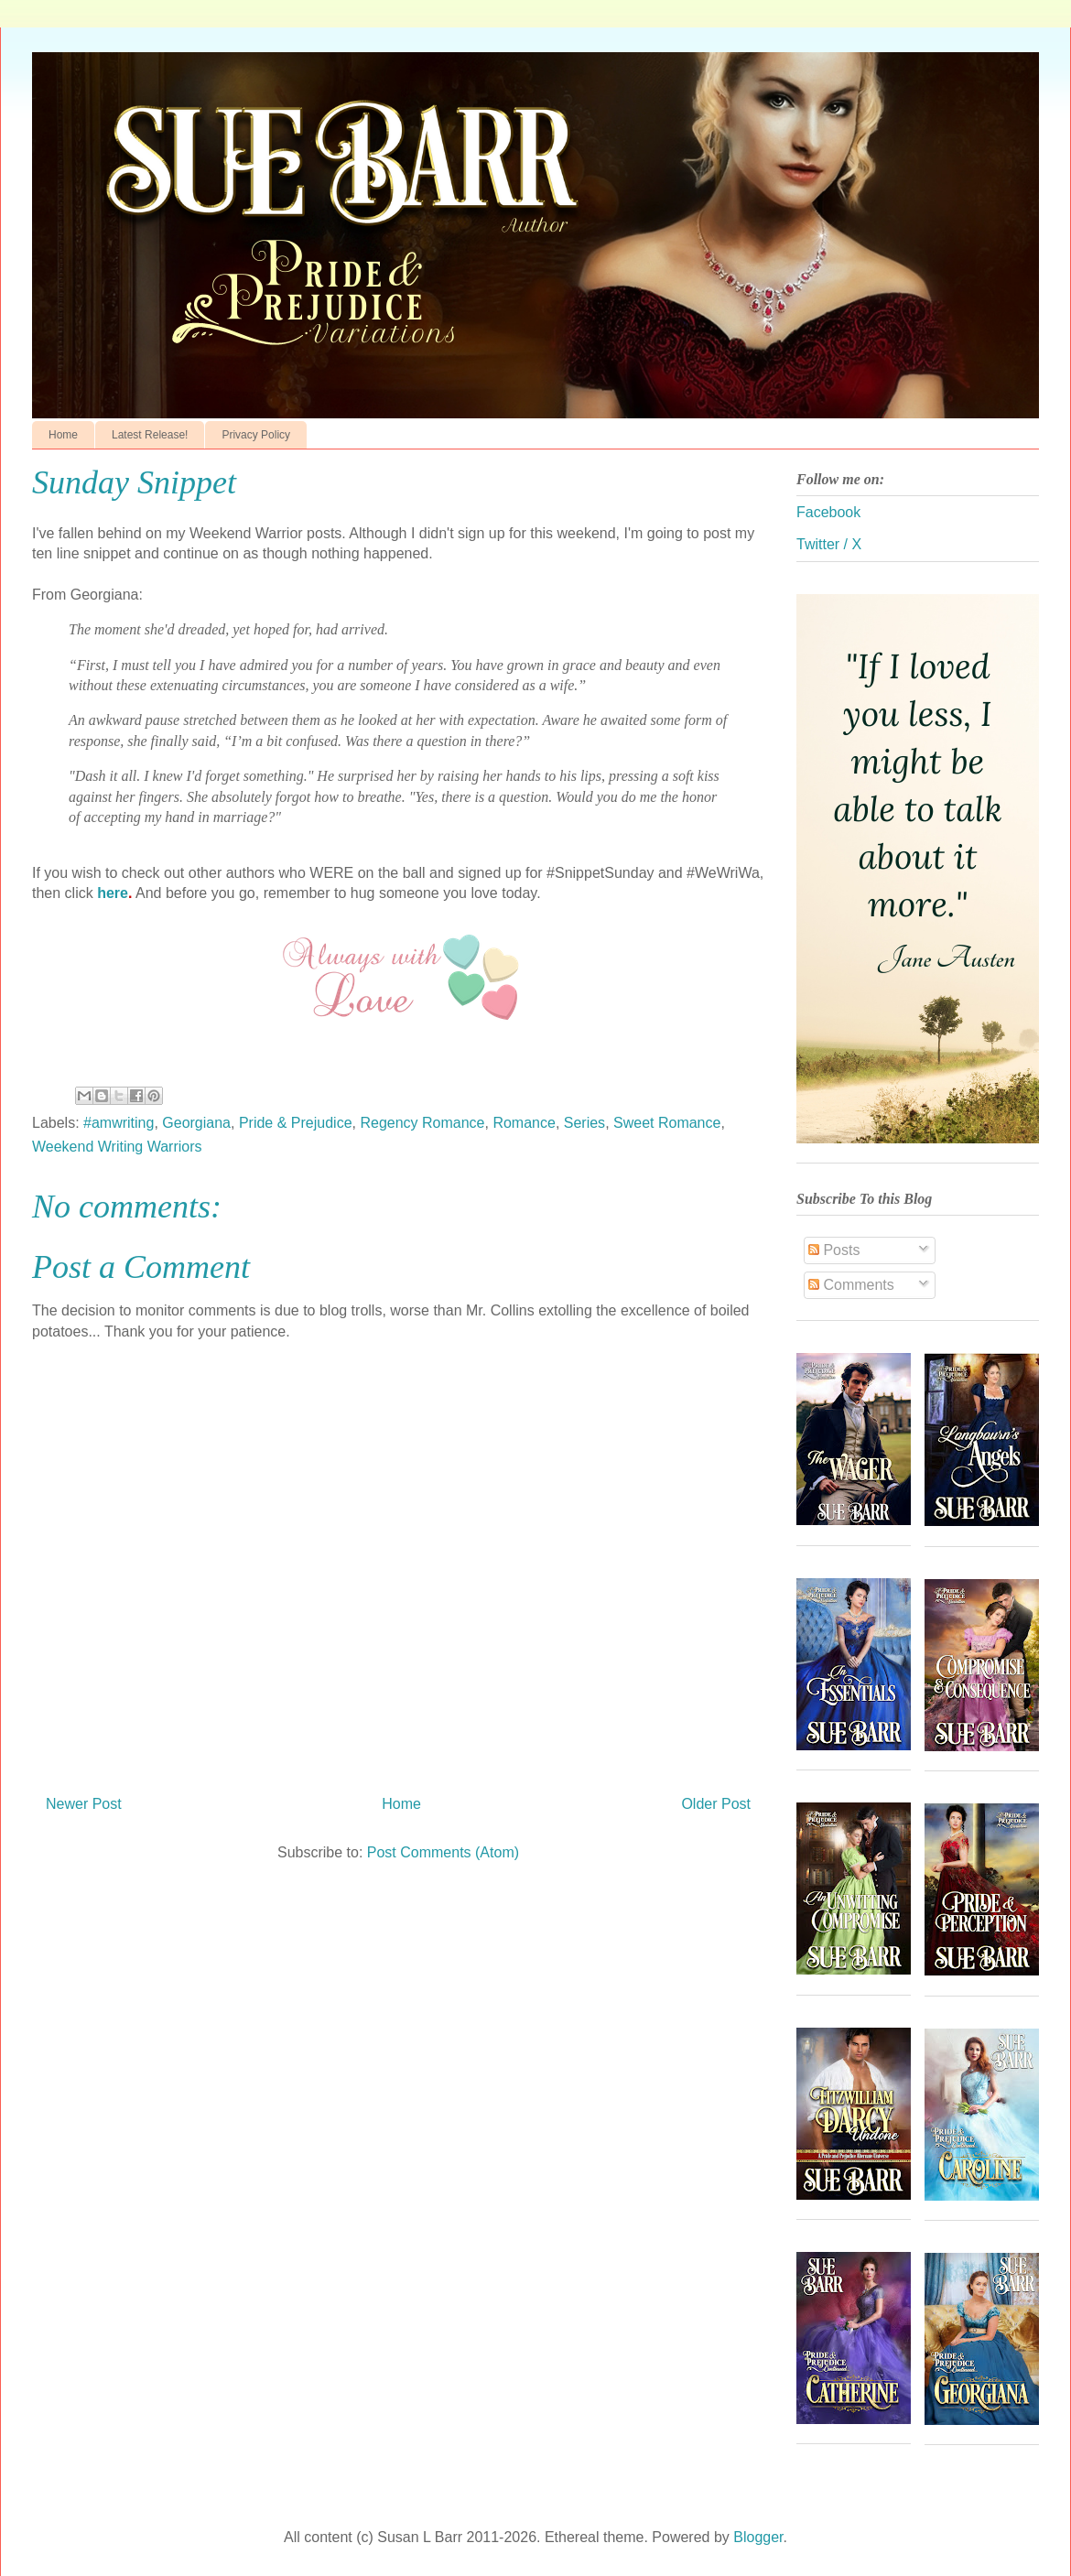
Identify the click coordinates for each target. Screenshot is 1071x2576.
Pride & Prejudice (295, 1123)
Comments (851, 1285)
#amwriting (118, 1123)
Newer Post (84, 1804)
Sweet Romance (666, 1123)
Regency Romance (422, 1123)
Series (584, 1123)
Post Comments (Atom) (443, 1852)
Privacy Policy (256, 434)
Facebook (828, 512)
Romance (523, 1123)
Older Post (716, 1804)
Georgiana (196, 1123)
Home (63, 434)
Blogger (758, 2537)
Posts (834, 1250)
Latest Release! (150, 434)
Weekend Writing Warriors (117, 1146)
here (112, 893)
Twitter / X (828, 544)
